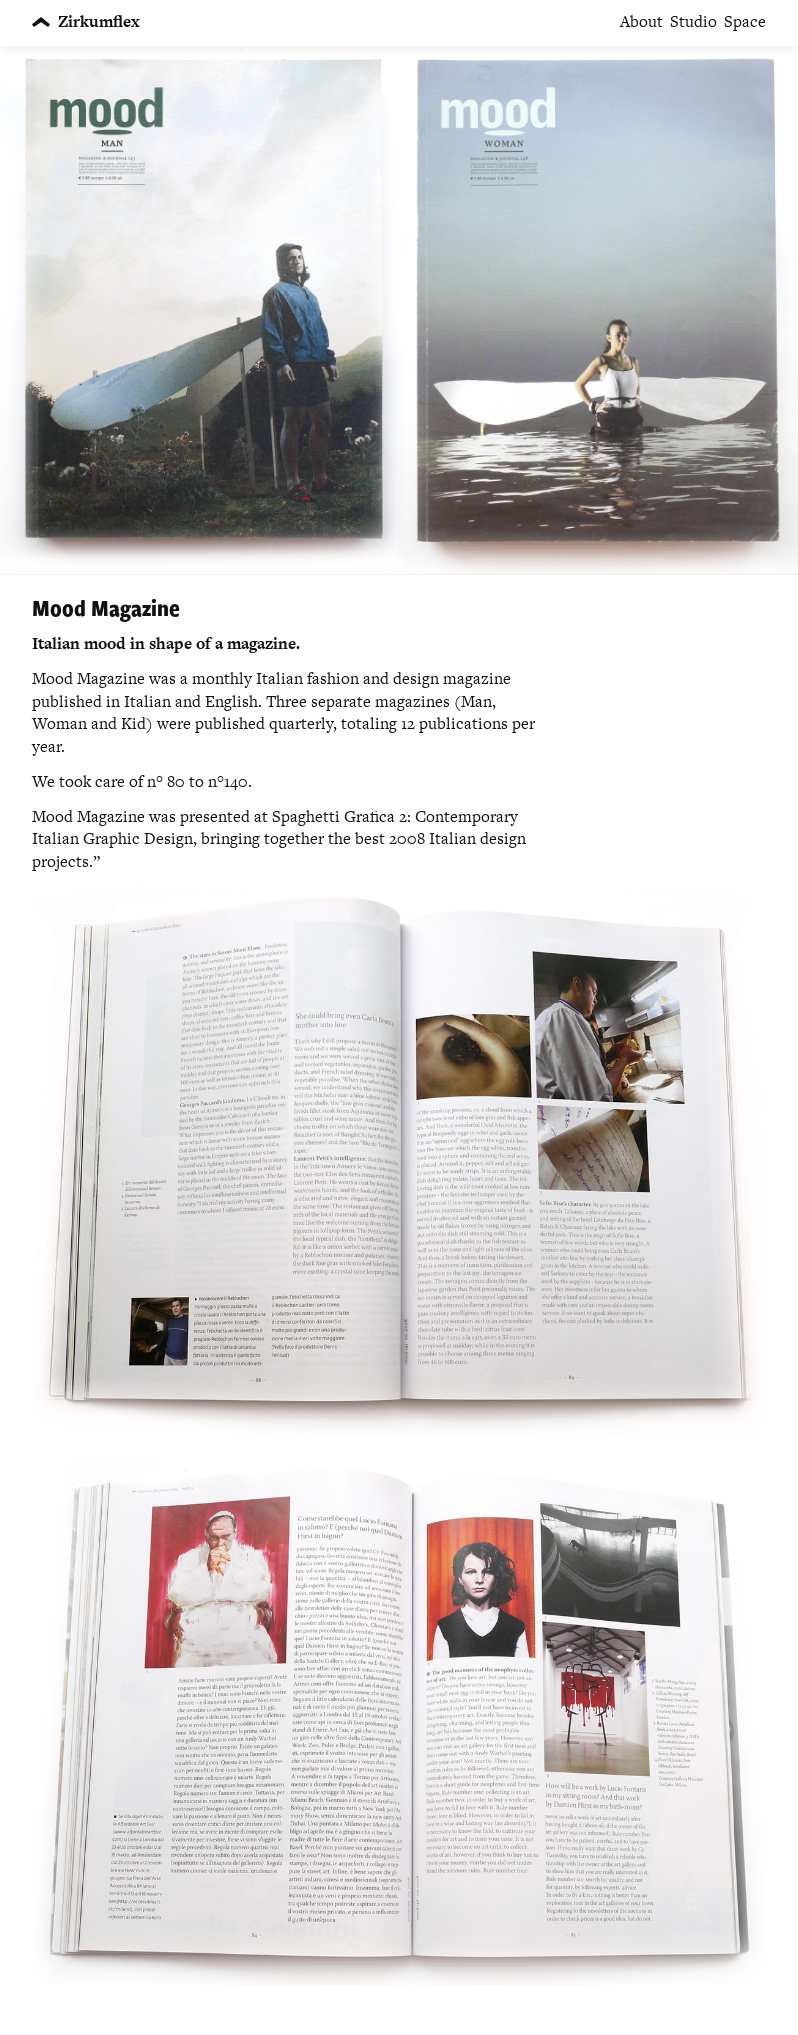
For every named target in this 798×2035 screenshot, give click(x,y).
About (641, 22)
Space (745, 22)
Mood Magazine (106, 607)
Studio (693, 22)
